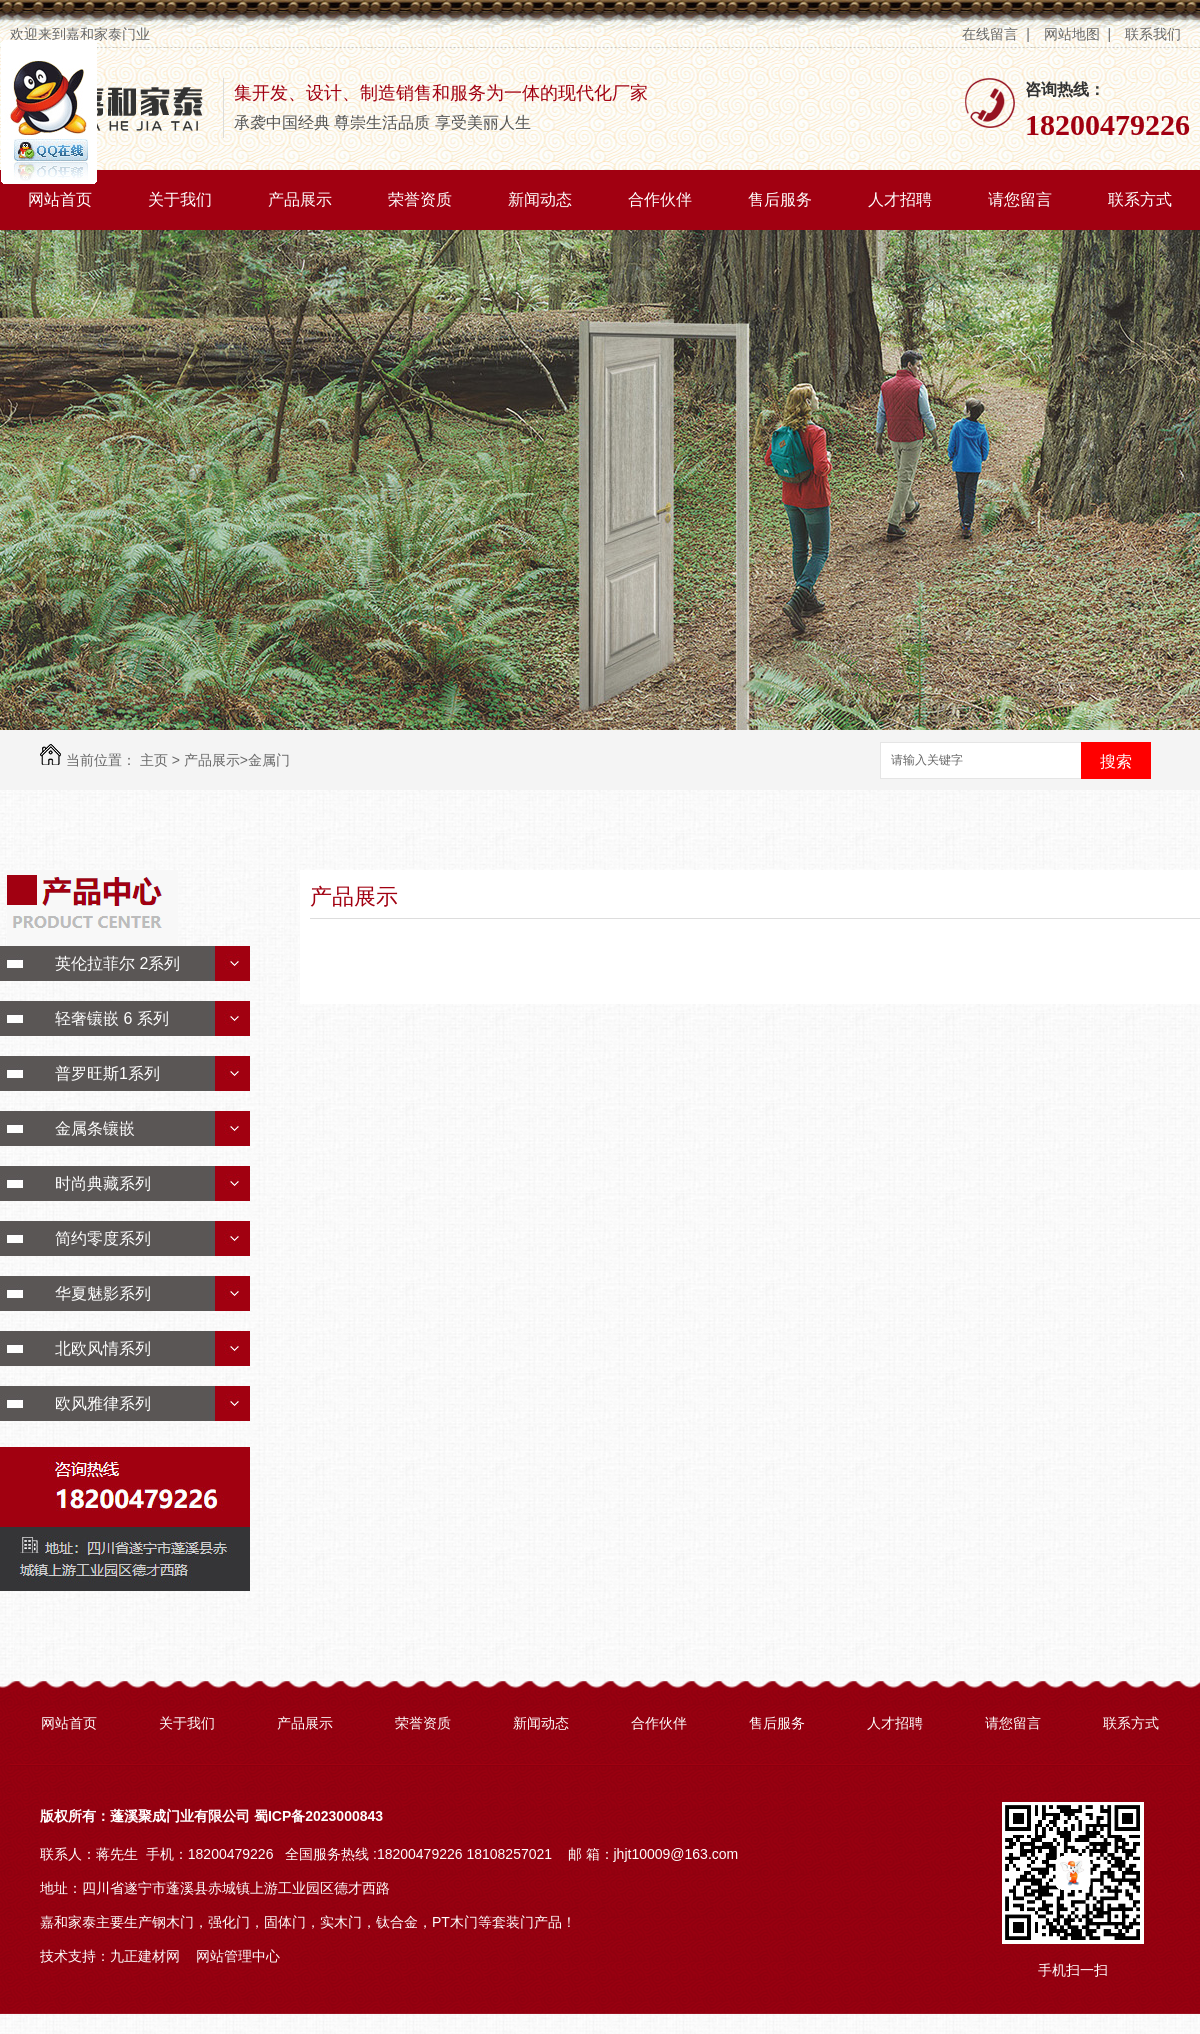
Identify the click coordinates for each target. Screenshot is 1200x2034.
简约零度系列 (103, 1238)
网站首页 (60, 199)
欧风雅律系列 (103, 1403)
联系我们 (1155, 34)
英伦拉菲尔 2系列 (117, 963)
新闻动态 (540, 199)
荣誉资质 (420, 199)
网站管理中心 (238, 1956)
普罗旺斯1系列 (107, 1073)
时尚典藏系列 (103, 1183)
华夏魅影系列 (103, 1293)
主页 (154, 760)
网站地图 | (1077, 34)
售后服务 (780, 199)
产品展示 (300, 199)
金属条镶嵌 (95, 1128)
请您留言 (1020, 199)
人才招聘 (900, 199)
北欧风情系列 (103, 1348)
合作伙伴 (660, 199)
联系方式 (1140, 199)
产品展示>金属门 (237, 760)
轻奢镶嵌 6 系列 (112, 1018)
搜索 (1116, 761)
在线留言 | (995, 34)
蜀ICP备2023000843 (318, 1816)
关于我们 (180, 199)
